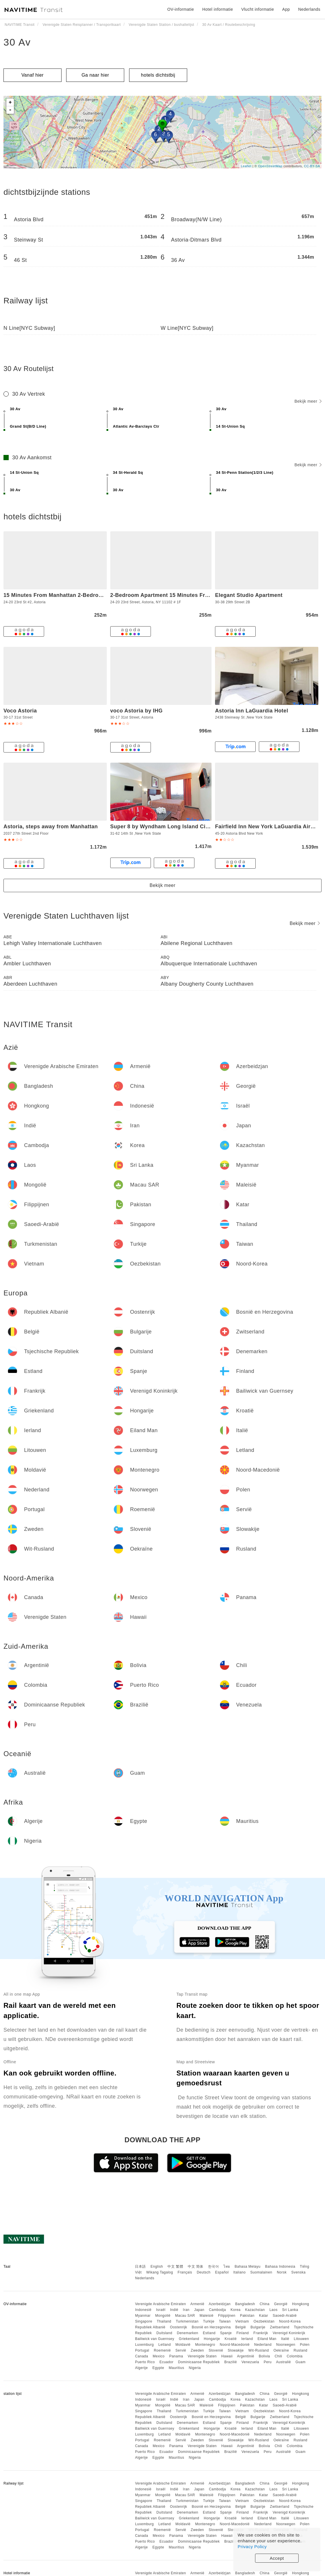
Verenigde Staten (202, 2356)
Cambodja (217, 2310)
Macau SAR (185, 2316)
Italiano (239, 2272)
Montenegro (205, 2345)
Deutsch (204, 2272)
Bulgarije (257, 2327)
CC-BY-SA (312, 166)
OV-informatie (180, 9)
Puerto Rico (145, 2362)
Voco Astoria (20, 711)
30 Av (17, 42)
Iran (186, 2310)
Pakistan (247, 2316)
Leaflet (246, 166)
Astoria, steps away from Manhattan (50, 826)
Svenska (298, 2272)
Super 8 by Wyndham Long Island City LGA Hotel (174, 826)
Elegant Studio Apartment (248, 595)
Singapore (143, 2321)
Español (222, 2272)
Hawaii (227, 2356)
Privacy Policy (252, 2546)
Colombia (295, 2356)
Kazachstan (255, 2310)
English (157, 2266)
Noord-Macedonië (235, 2345)
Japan (199, 2310)
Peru (268, 2362)
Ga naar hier (95, 75)
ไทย (226, 2266)
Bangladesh (245, 2304)
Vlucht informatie (257, 9)
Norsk (282, 2272)
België (240, 2327)
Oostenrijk (178, 2327)
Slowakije (236, 2350)
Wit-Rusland (258, 2350)
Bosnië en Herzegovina (211, 2327)
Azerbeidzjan (219, 2304)
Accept (277, 2558)
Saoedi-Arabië (285, 2316)
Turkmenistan (187, 2321)
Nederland (263, 2345)
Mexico (159, 2356)
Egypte (158, 2368)
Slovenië (216, 2350)
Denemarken (187, 2333)
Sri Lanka (290, 2310)
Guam (300, 2362)
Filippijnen (227, 2316)
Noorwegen (285, 2345)
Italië (285, 2339)
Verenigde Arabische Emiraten (160, 2304)
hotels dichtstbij (158, 75)
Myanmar (143, 2316)
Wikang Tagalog (159, 2272)
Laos (273, 2310)
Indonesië (143, 2310)
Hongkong (300, 2304)
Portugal (142, 2350)
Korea (235, 2310)
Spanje (226, 2333)
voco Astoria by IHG (136, 711)
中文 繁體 (175, 2266)
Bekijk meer (308, 401)
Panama (176, 2356)
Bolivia (264, 2356)
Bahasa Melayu (248, 2266)
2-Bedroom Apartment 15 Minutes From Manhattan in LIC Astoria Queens (205, 595)
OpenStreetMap (270, 166)
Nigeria (195, 2368)
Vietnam (242, 2321)
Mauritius (176, 2368)
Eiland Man (267, 2339)
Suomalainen (261, 2272)
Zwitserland (279, 2327)
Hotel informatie (217, 9)
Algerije (141, 2368)
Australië (283, 2362)
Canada (141, 2356)
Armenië (197, 2304)
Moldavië (183, 2345)
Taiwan (224, 2321)
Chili (278, 2356)
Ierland (247, 2339)
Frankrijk (260, 2333)
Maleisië (207, 2316)
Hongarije (212, 2339)
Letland (164, 2345)
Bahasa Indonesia (280, 2266)
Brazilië (230, 2362)
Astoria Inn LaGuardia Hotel (251, 711)
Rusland (301, 2350)
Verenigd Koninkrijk (289, 2333)
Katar (263, 2316)
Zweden (197, 2350)
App (286, 9)
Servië (180, 2350)
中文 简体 (195, 2266)
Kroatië (231, 2339)
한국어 (213, 2266)
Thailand (164, 2321)
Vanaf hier (32, 75)
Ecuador (166, 2362)
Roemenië (162, 2350)
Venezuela (250, 2362)
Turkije (208, 2321)
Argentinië (245, 2356)
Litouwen (301, 2339)
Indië (174, 2310)
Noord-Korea (290, 2321)
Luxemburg (144, 2345)
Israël (160, 2310)
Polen (304, 2345)
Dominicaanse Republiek (199, 2362)
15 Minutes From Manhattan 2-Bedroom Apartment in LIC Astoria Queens (98, 595)
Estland (209, 2333)
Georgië (281, 2304)
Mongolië (163, 2316)
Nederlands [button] (309, 9)
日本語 (140, 2266)
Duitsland (164, 2333)
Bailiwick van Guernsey (154, 2339)
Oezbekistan (264, 2321)
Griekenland (189, 2339)
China (265, 2304)
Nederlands (144, 2278)
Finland (242, 2333)
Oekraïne (281, 2350)
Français (185, 2272)
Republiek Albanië (150, 2327)
